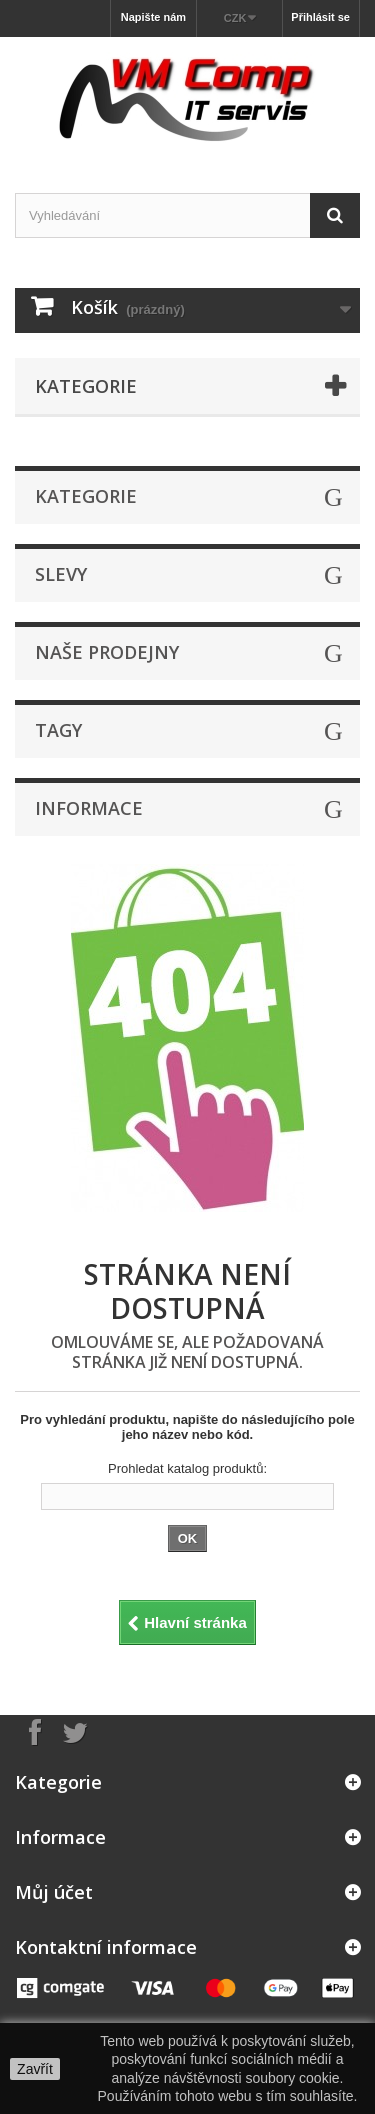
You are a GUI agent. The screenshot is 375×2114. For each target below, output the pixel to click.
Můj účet (54, 1892)
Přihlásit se (320, 17)
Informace (89, 808)
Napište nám (153, 17)
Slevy (61, 574)
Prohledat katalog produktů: (187, 1468)
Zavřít (35, 2069)
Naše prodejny (107, 652)
